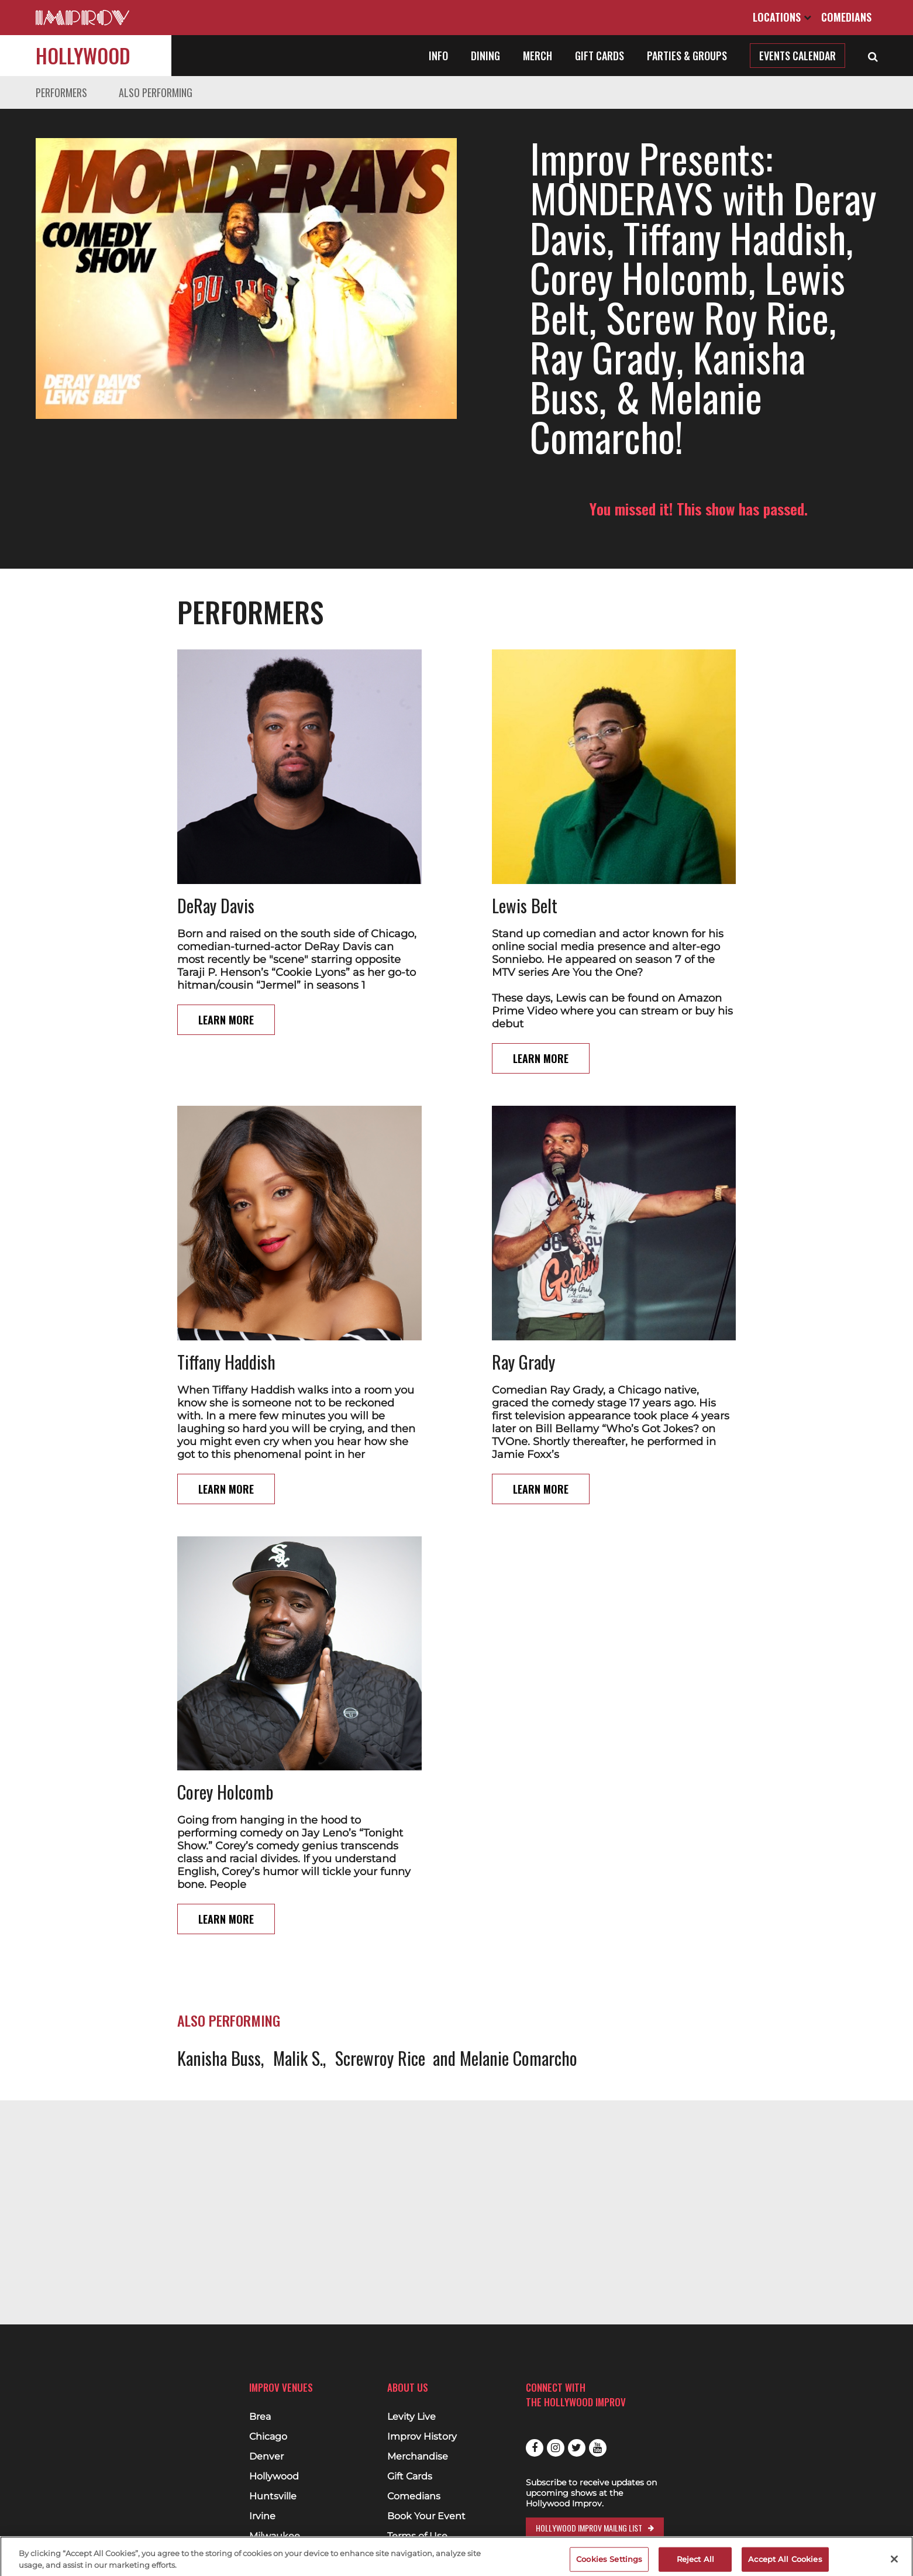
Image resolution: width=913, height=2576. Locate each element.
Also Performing (155, 92)
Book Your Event (426, 2516)
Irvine (262, 2516)
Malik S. (298, 2058)
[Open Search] (873, 55)
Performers (61, 92)
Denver (266, 2456)
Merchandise (417, 2456)
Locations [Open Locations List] (782, 17)
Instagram (555, 2448)
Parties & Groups (687, 55)
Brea (260, 2417)
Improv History (422, 2436)
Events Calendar (797, 55)
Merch (537, 55)
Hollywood (83, 55)
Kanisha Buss (219, 2058)
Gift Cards (599, 55)
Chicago (268, 2436)
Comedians (846, 17)
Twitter (576, 2448)
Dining (485, 55)
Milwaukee (274, 2536)
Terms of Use (417, 2536)
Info (438, 55)
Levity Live (411, 2417)
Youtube (598, 2448)
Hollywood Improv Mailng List (589, 2528)
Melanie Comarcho (518, 2058)
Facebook (534, 2448)
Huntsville (273, 2496)
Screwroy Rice (380, 2058)
